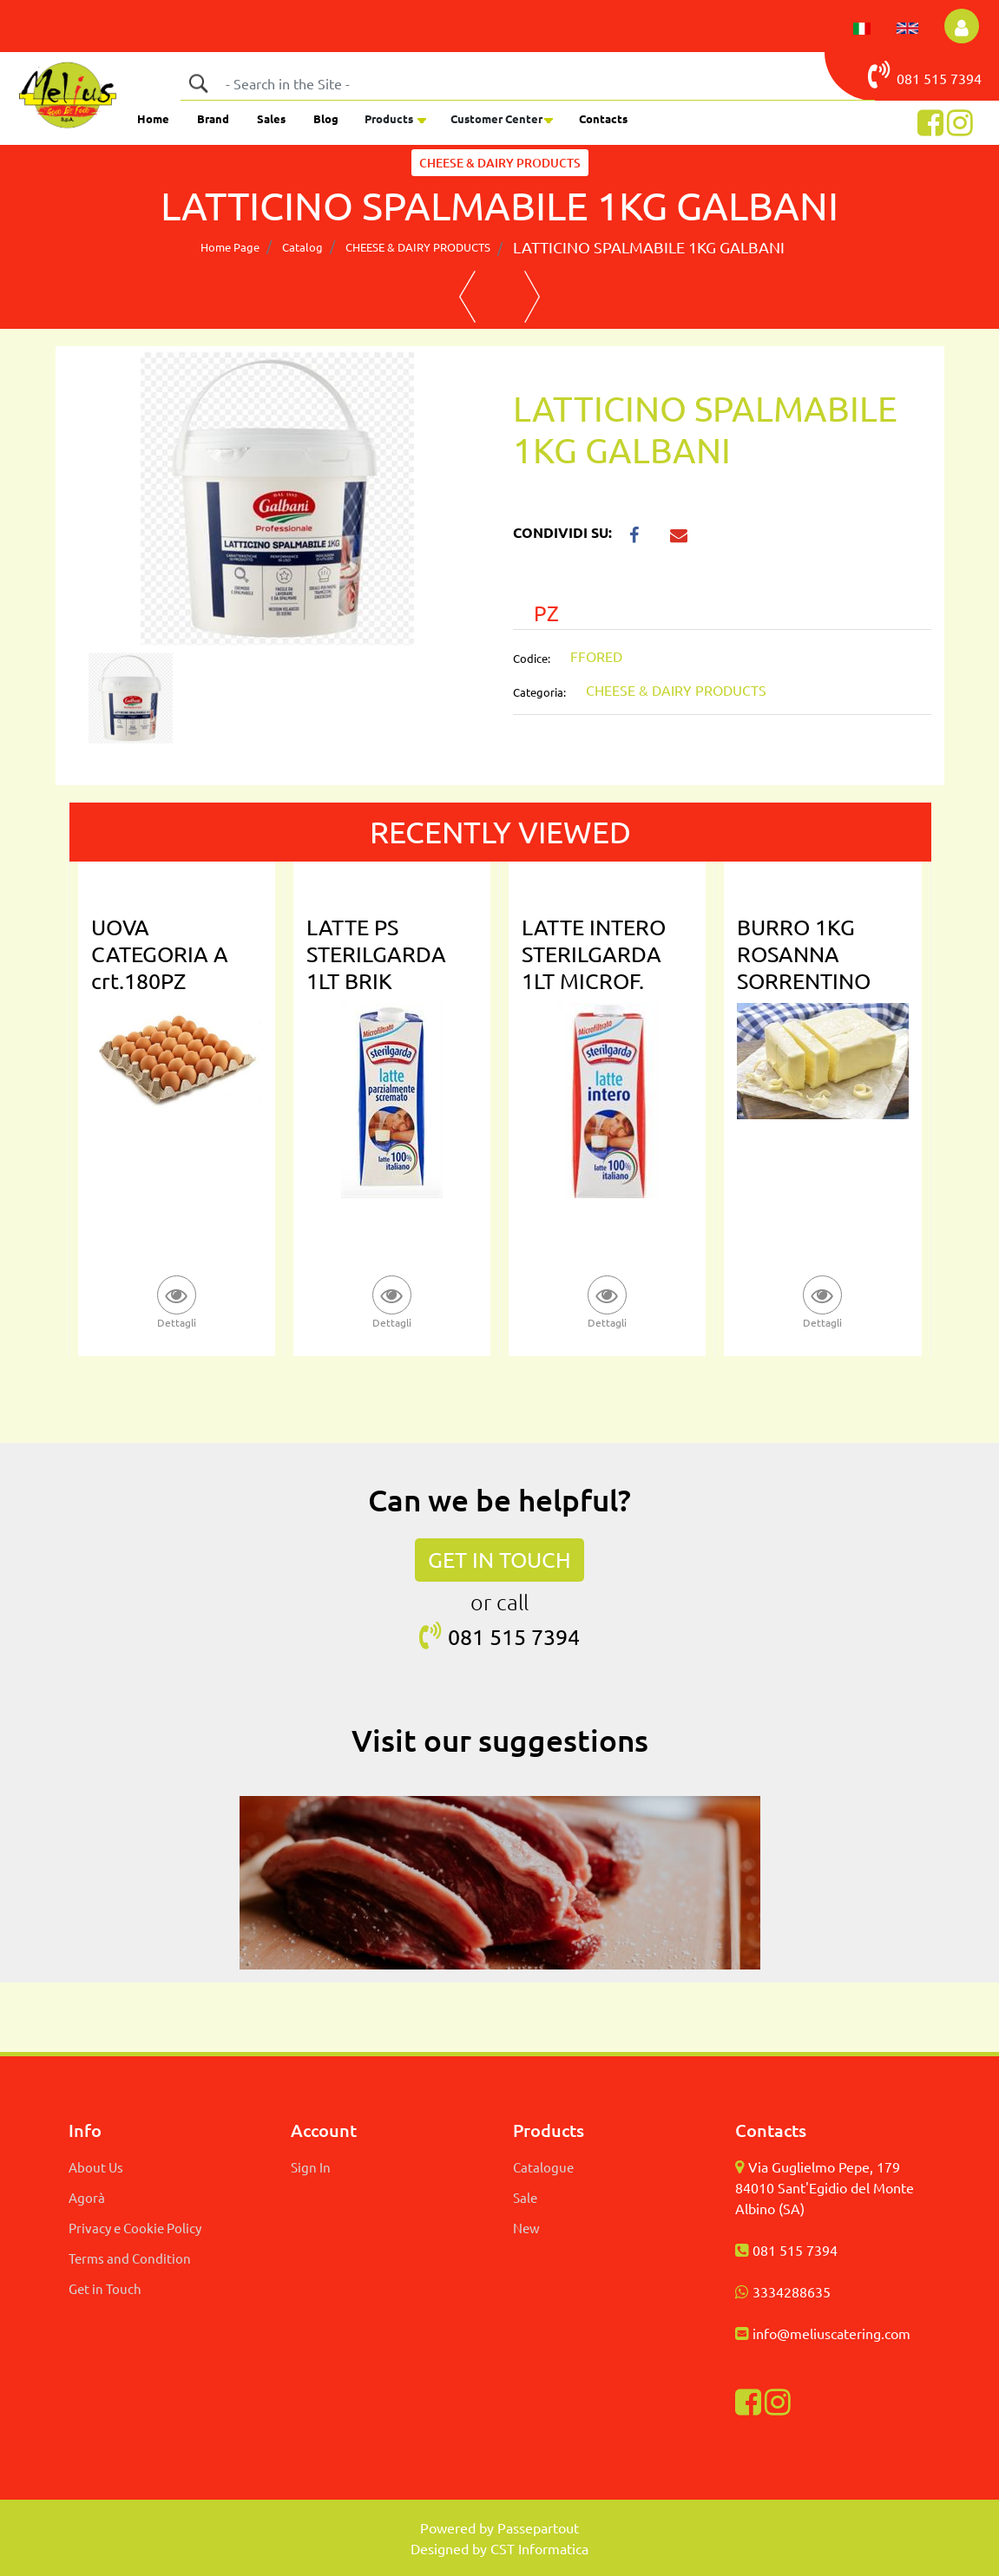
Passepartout (538, 2527)
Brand (213, 118)
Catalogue (543, 2167)
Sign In (311, 2167)
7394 (966, 78)
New (526, 2227)
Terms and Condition (130, 2258)
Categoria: (539, 692)
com (897, 2333)
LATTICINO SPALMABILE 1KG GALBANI (649, 247)
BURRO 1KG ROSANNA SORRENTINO (804, 954)
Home (153, 118)
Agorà (87, 2197)
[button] (961, 26)
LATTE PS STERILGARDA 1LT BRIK (376, 954)
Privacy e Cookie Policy (135, 2227)
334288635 (795, 2291)
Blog (325, 118)
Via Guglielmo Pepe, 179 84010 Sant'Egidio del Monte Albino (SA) (824, 2187)
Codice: (531, 658)
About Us (96, 2167)
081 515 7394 (795, 2249)
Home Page (230, 246)
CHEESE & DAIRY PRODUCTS (417, 246)
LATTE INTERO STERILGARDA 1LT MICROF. (594, 954)
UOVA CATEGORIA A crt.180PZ (159, 954)
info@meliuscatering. (818, 2333)
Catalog (302, 246)
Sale (525, 2197)
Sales (271, 118)
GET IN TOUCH (499, 1559)
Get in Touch (105, 2288)
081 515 (909, 74)
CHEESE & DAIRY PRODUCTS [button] (500, 162)
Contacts (603, 118)
